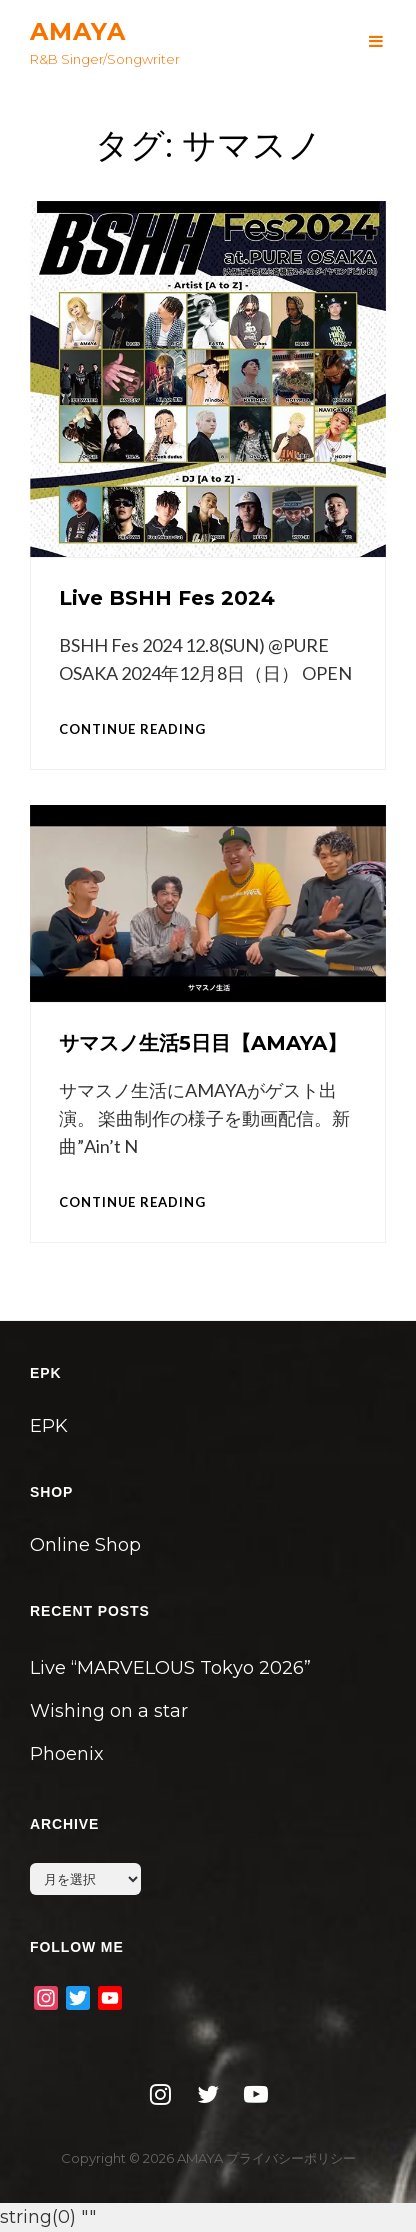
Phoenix (67, 1754)
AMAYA (78, 31)
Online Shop (85, 1545)
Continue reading (132, 729)
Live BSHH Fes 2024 (167, 598)
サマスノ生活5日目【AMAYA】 (203, 1043)
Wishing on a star (109, 1711)
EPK (49, 1426)
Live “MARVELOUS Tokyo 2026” (170, 1668)
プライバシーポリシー (291, 2158)
